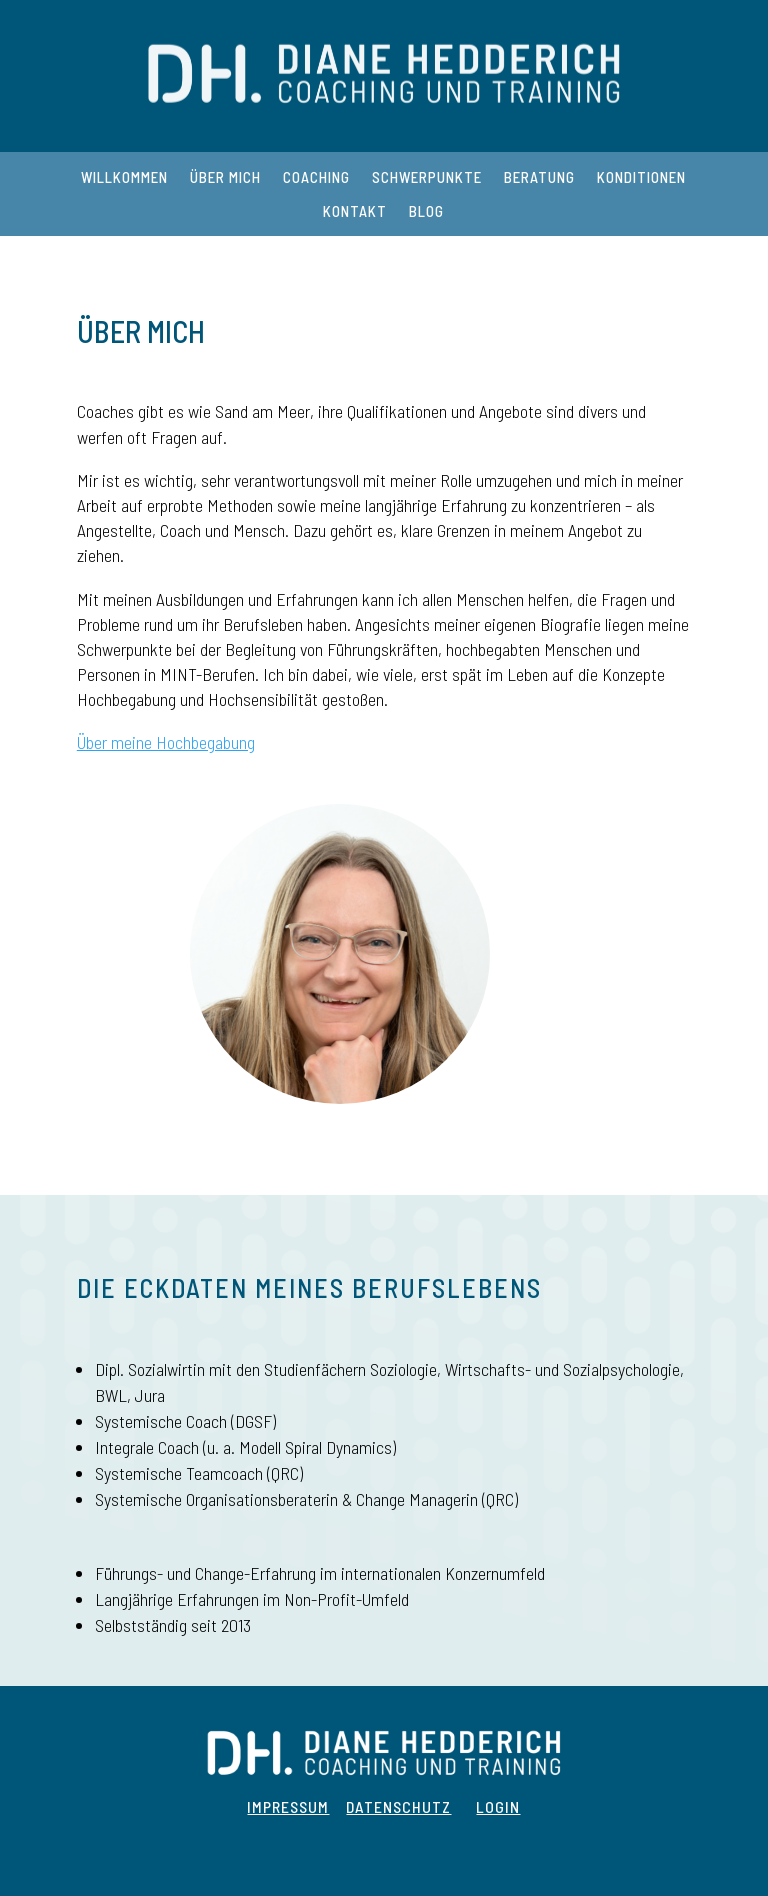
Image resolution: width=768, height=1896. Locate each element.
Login (498, 1806)
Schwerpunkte (427, 177)
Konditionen (641, 177)
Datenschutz (398, 1806)
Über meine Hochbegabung (166, 742)
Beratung (539, 177)
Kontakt (355, 211)
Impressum (288, 1806)
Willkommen (124, 177)
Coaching (316, 177)
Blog (426, 211)
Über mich (225, 177)
